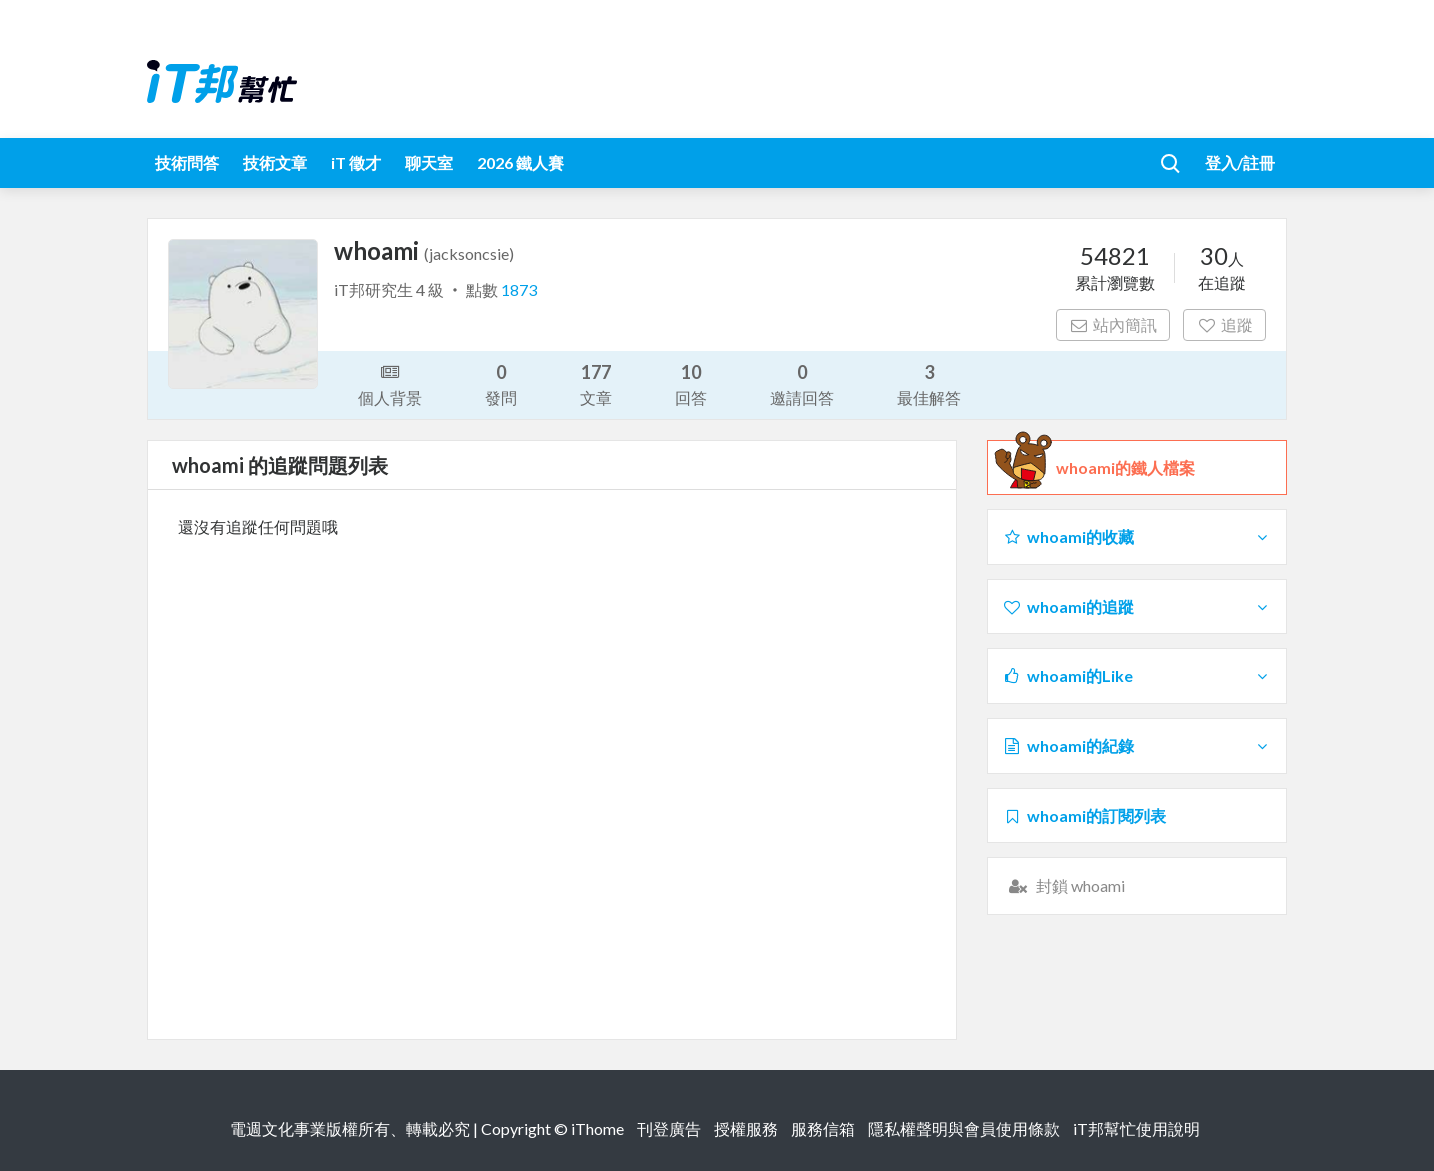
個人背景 (390, 383)
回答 (691, 383)
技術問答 (187, 162)
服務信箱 (823, 1128)
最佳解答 (929, 383)
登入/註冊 (1240, 162)
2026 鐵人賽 (520, 162)
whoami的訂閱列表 (1084, 815)
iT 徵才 (356, 162)
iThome (597, 1128)
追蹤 (1224, 324)
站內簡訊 (1113, 324)
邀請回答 (802, 383)
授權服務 (746, 1128)
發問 (501, 383)
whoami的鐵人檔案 (1125, 468)
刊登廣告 (669, 1128)
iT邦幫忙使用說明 (1136, 1128)
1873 (519, 289)
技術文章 (275, 162)
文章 (596, 383)
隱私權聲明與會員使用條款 (964, 1128)
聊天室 (429, 162)
